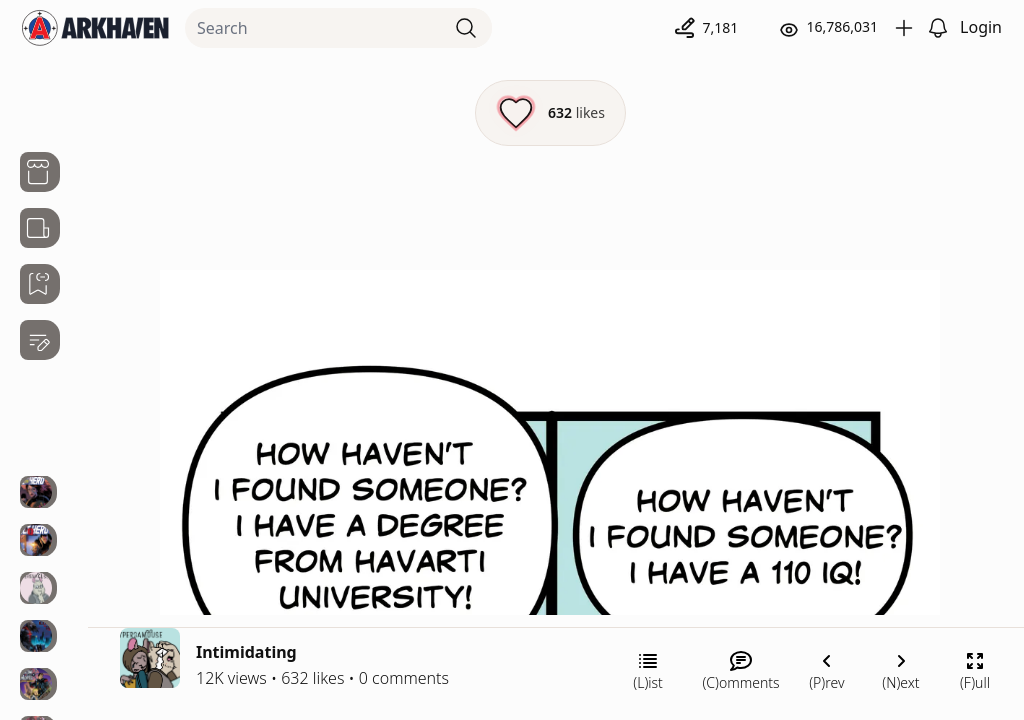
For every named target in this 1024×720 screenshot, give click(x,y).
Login (981, 27)
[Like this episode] (550, 113)
